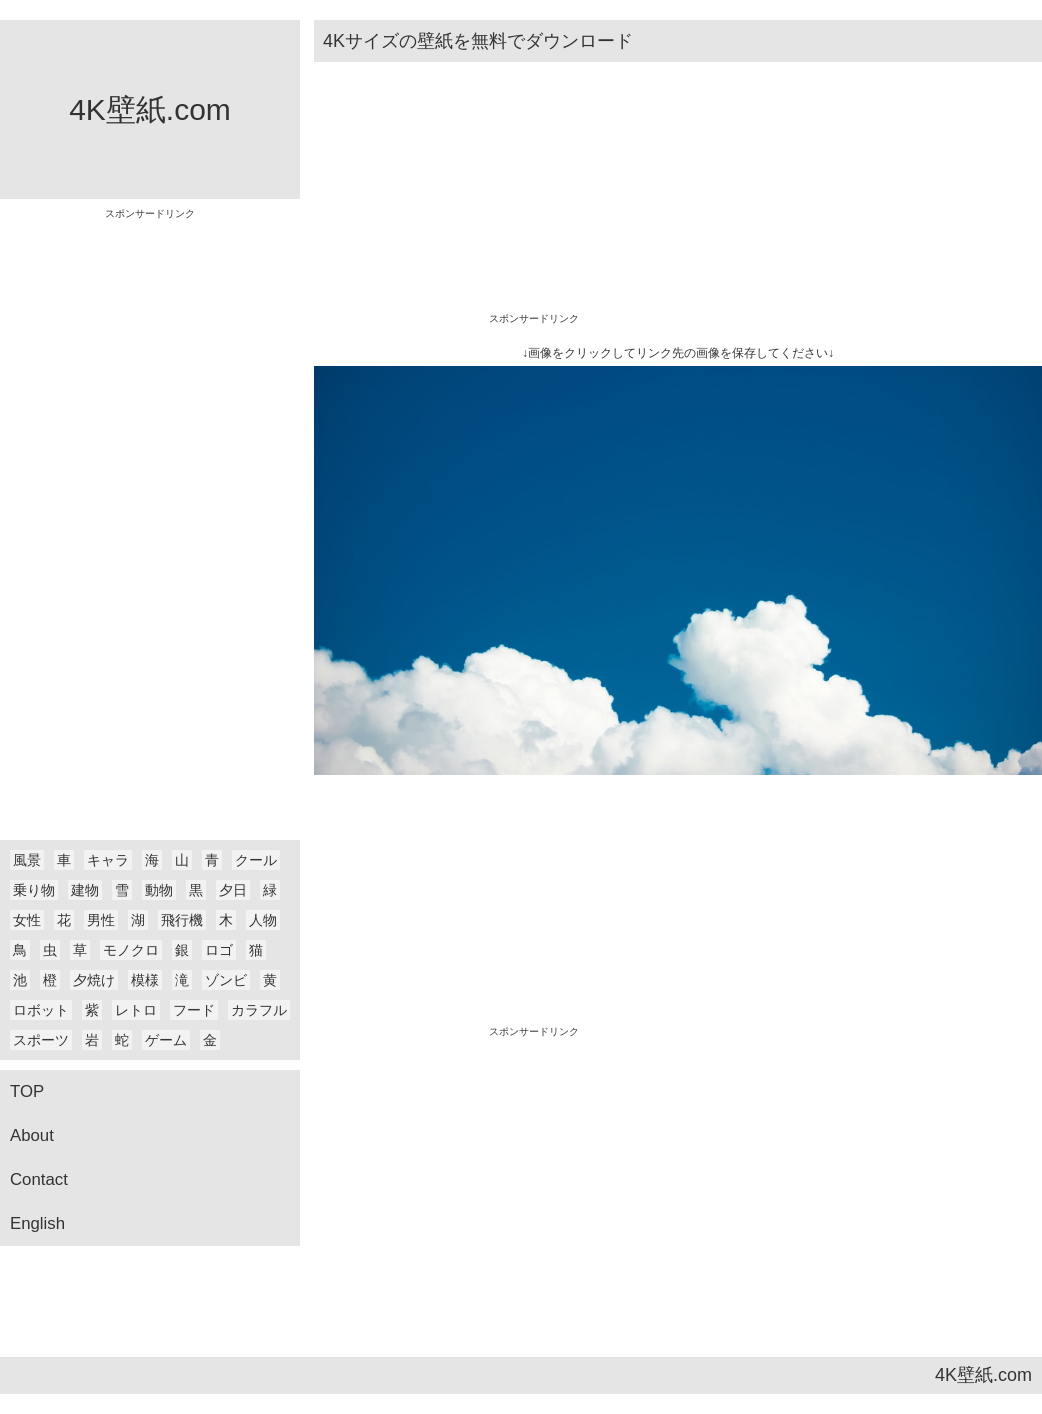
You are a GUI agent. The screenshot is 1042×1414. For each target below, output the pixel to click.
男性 (101, 920)
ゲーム (166, 1040)
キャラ (108, 860)
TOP (27, 1091)
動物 (159, 890)
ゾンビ (226, 980)
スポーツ (41, 1040)
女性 (27, 920)
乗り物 (34, 890)
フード (194, 1010)
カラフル (259, 1010)
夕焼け (94, 980)
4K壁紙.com (150, 109)
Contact (39, 1179)
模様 (145, 980)
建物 (85, 890)
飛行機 (182, 920)
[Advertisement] (150, 519)
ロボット (41, 1010)
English (37, 1223)
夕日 (233, 890)
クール (256, 860)
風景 (27, 860)
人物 (263, 920)
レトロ (136, 1010)
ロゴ (219, 950)
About (32, 1135)
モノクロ (131, 950)
